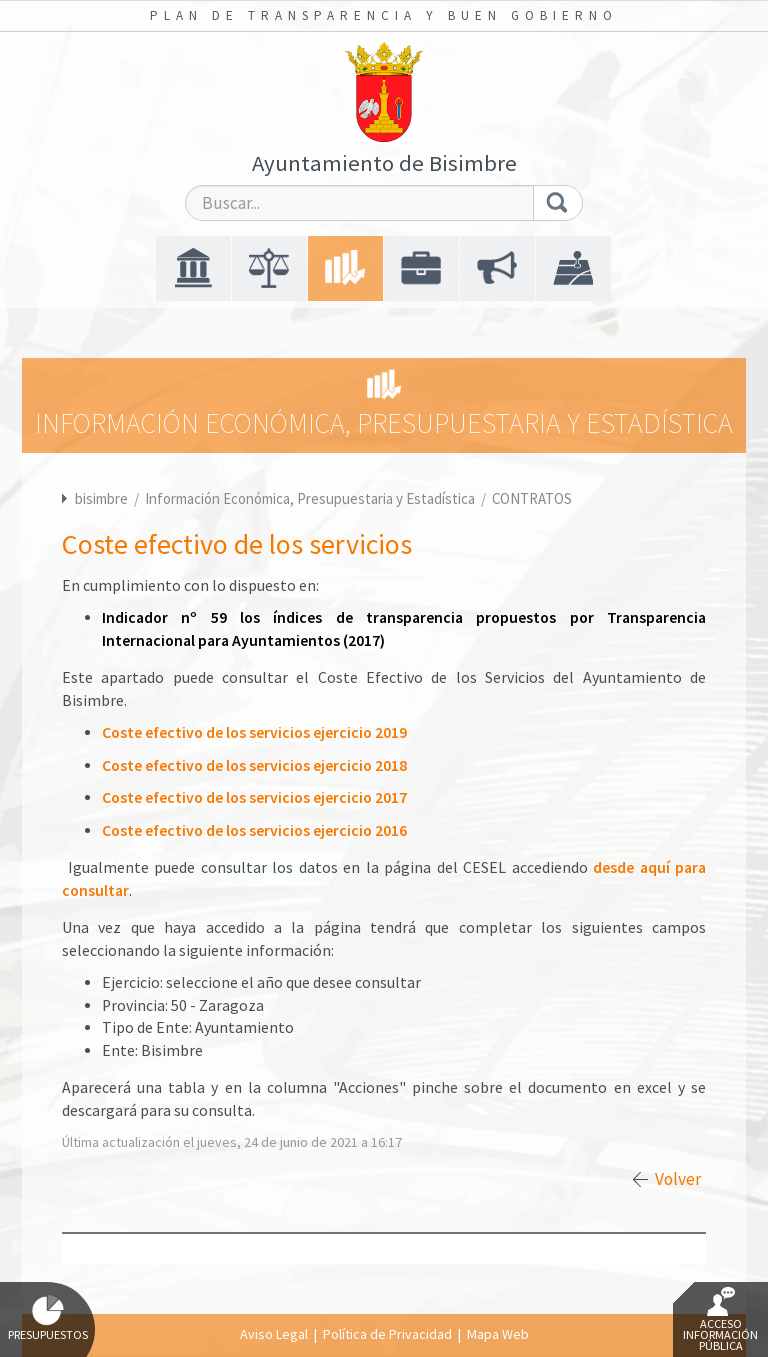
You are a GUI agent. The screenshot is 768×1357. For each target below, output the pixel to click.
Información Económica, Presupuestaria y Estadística (311, 498)
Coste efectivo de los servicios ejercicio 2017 (254, 797)
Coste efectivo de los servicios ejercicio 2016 (254, 830)
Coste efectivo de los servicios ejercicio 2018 (254, 765)
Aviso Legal (274, 1334)
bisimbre (101, 498)
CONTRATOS (532, 498)
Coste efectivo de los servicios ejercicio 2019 (254, 732)
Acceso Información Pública (720, 1320)
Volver (678, 1179)
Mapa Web (498, 1334)
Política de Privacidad (387, 1334)
